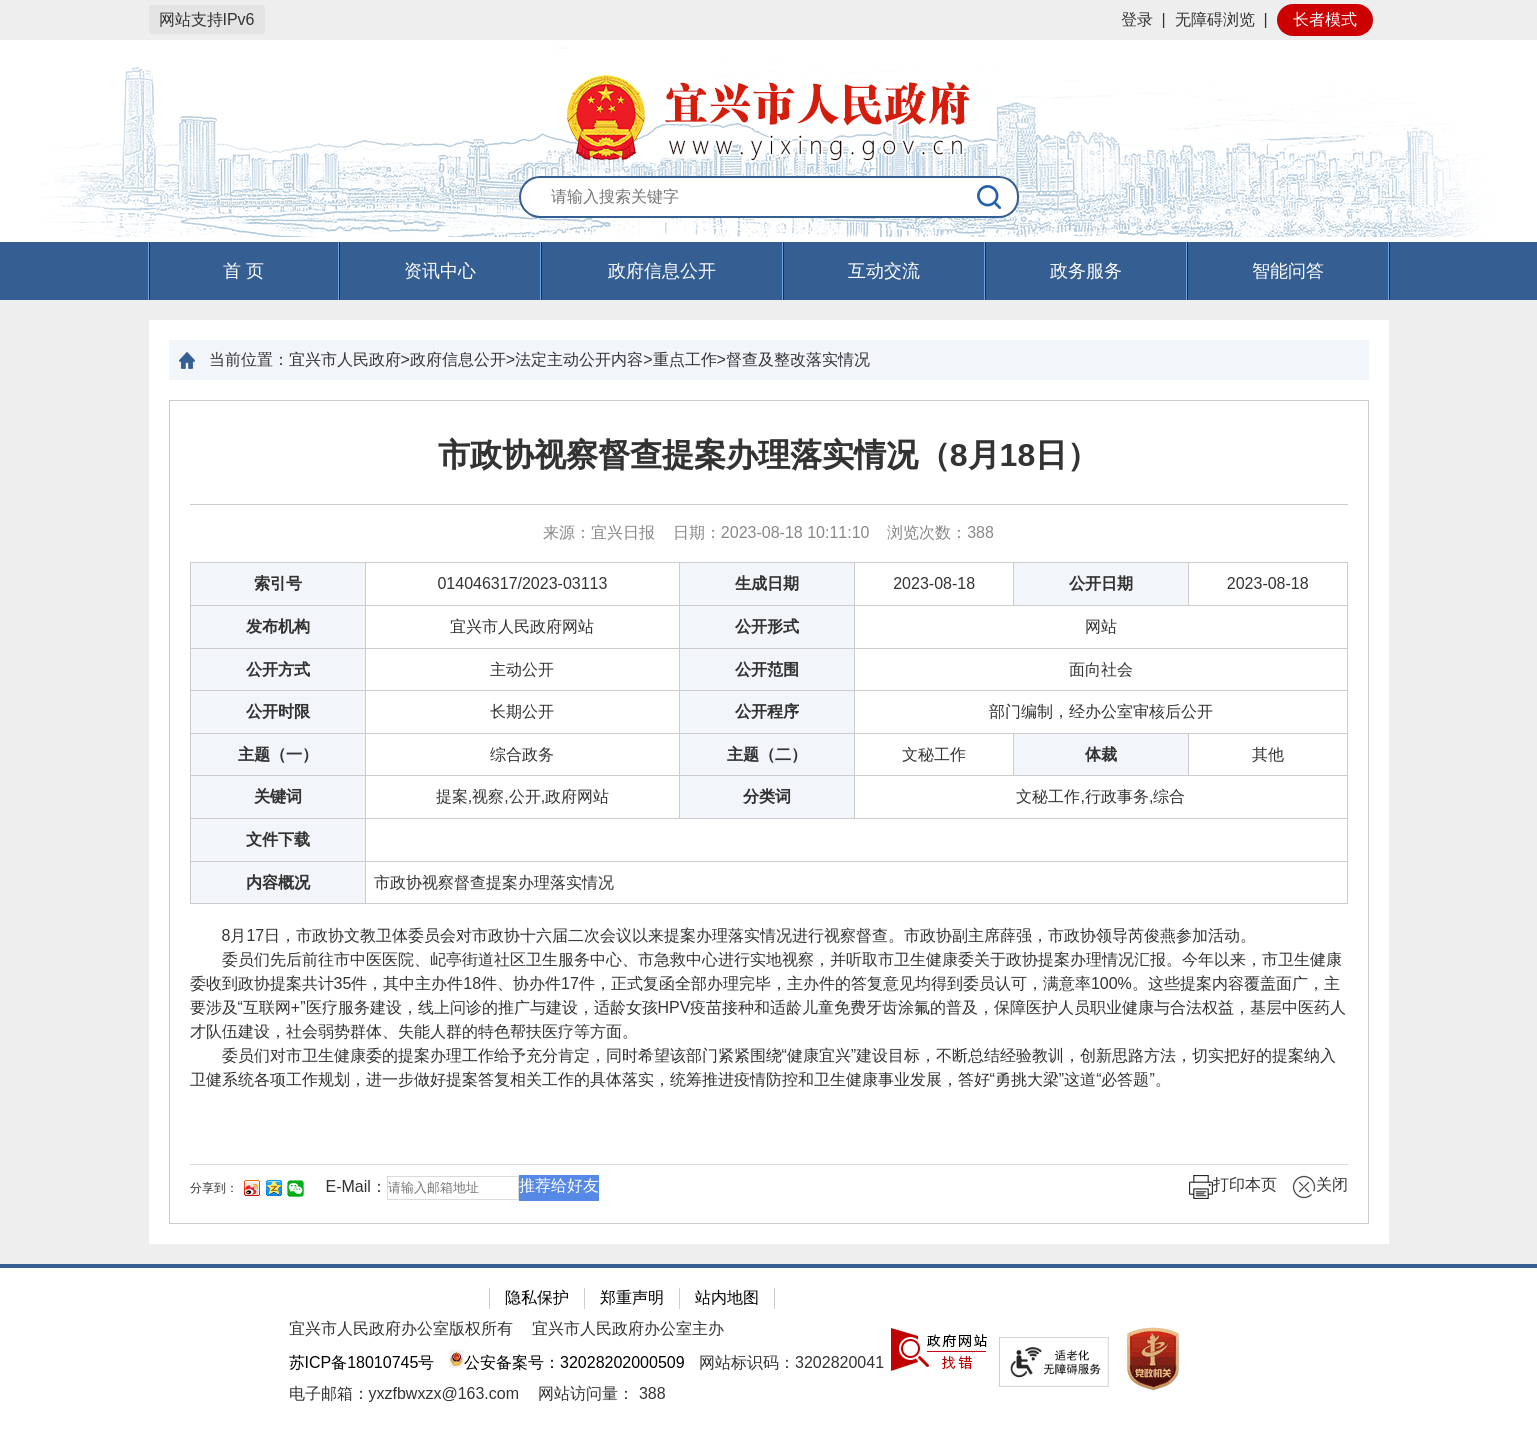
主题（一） (278, 754)
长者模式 (1325, 19)
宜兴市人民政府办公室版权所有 (401, 1328)
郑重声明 (632, 1297)
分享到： (214, 1188)
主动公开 (522, 669)
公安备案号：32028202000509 (567, 1362)
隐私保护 (537, 1297)
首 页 (243, 271)
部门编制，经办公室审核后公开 (1101, 711)
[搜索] (990, 197)
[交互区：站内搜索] (769, 198)
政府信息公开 (662, 271)
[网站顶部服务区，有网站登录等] (768, 20)
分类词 (767, 796)
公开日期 (1101, 583)
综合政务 (522, 754)
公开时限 (278, 711)
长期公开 (522, 711)
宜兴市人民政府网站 (522, 626)
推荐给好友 (559, 1185)
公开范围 (767, 669)
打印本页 (1233, 1187)
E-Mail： (356, 1186)
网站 (1101, 626)
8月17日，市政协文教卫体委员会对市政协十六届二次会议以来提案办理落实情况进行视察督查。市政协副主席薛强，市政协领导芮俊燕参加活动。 (723, 935)
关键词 (278, 796)
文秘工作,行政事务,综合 (1100, 796)
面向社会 (1101, 669)
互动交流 (884, 271)
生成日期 (767, 583)
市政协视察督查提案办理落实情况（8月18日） (768, 455)
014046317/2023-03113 (522, 583)
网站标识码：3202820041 (791, 1362)
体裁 (1101, 754)
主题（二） (767, 754)
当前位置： (249, 359)
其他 (1268, 754)
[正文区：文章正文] (769, 812)
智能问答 (1288, 271)
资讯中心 (440, 271)
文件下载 (278, 839)
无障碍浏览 (1215, 19)
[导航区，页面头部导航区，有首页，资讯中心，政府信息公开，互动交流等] (768, 271)
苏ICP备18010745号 (362, 1362)
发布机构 (278, 626)
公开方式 (278, 669)
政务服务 (1086, 271)
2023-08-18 (934, 583)
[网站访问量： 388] (601, 1393)
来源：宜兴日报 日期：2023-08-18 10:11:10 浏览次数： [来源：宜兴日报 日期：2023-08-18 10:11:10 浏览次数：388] (768, 532)
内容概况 (278, 882)
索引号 (278, 583)
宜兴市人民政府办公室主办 (628, 1328)
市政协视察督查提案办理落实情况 (494, 882)
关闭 (1320, 1187)
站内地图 (727, 1297)
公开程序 (767, 711)
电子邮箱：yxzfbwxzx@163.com (404, 1393)
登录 (1137, 19)
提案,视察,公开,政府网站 (522, 796)
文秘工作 (934, 754)
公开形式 (767, 626)
